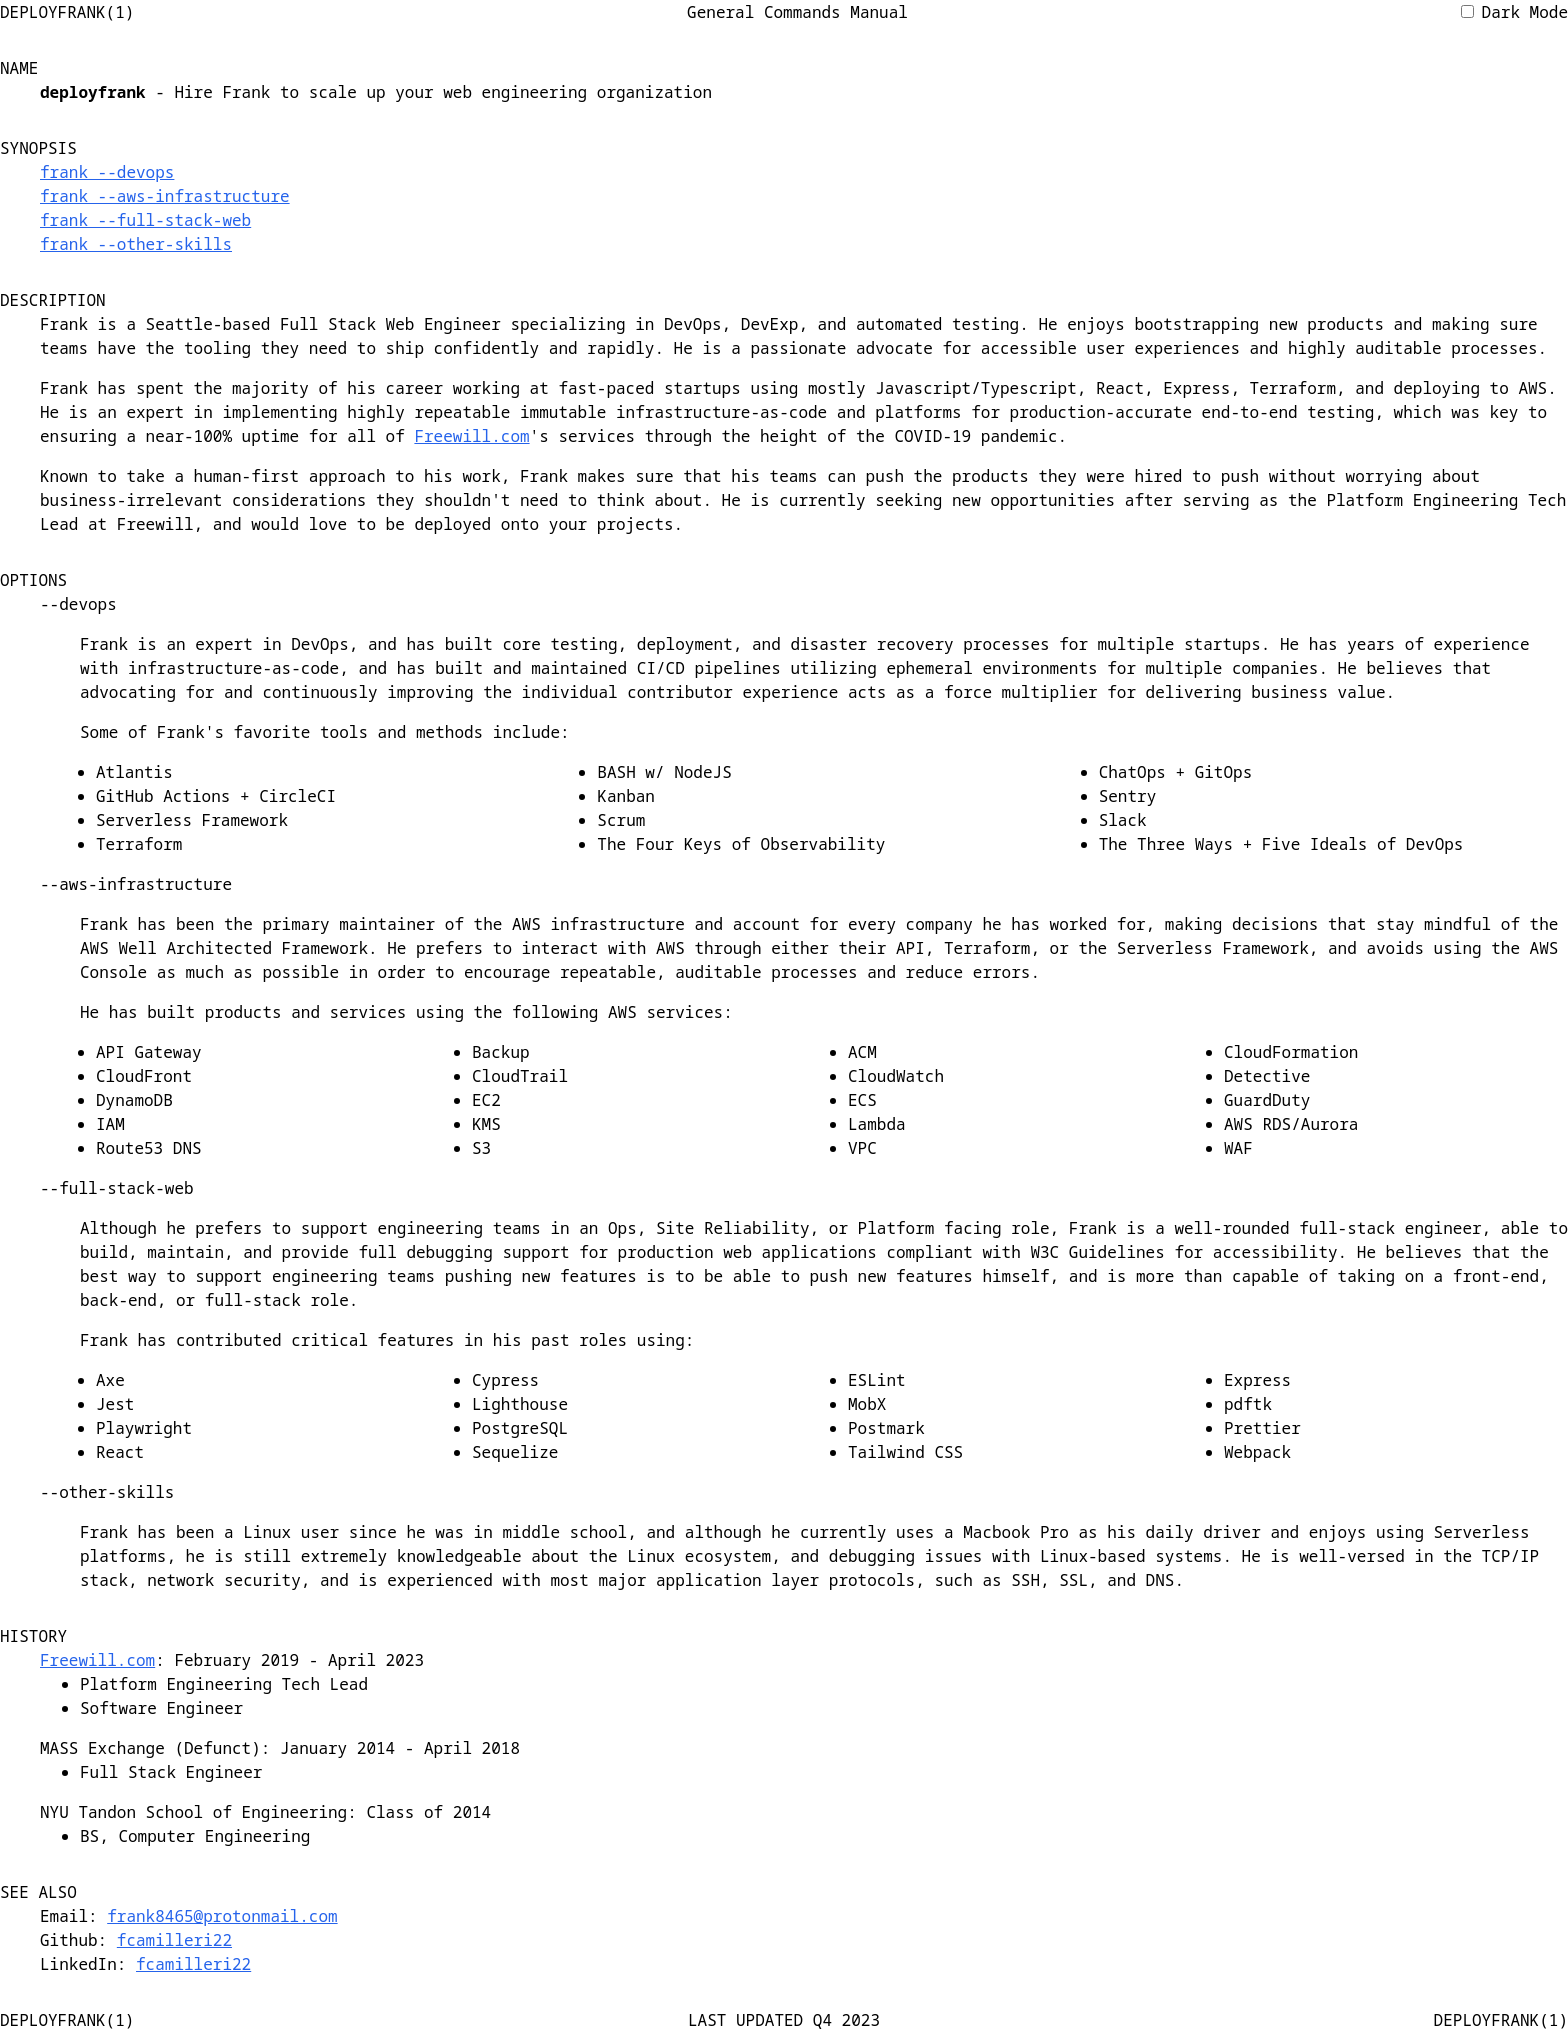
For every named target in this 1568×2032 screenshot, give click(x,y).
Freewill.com (471, 436)
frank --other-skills (136, 244)
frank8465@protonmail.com (222, 1916)
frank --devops (107, 172)
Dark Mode (1514, 12)
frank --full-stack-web (145, 220)
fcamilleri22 (174, 1940)
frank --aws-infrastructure (165, 196)
